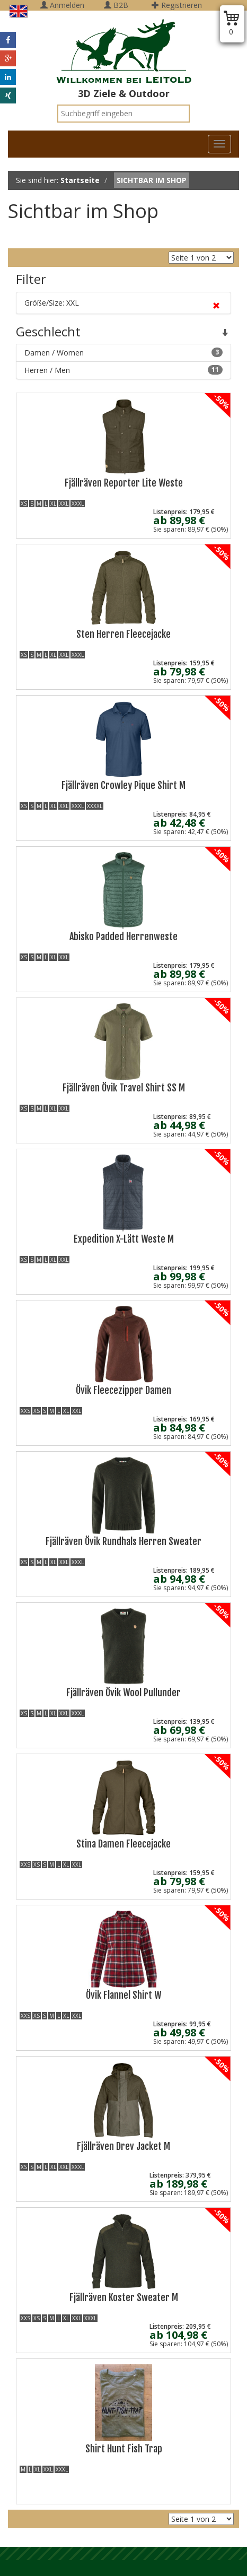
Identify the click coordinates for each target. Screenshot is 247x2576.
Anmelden (62, 5)
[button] (8, 40)
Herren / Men (123, 370)
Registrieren (177, 5)
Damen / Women (123, 353)
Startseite (80, 180)
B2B (116, 5)
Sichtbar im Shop (152, 180)
